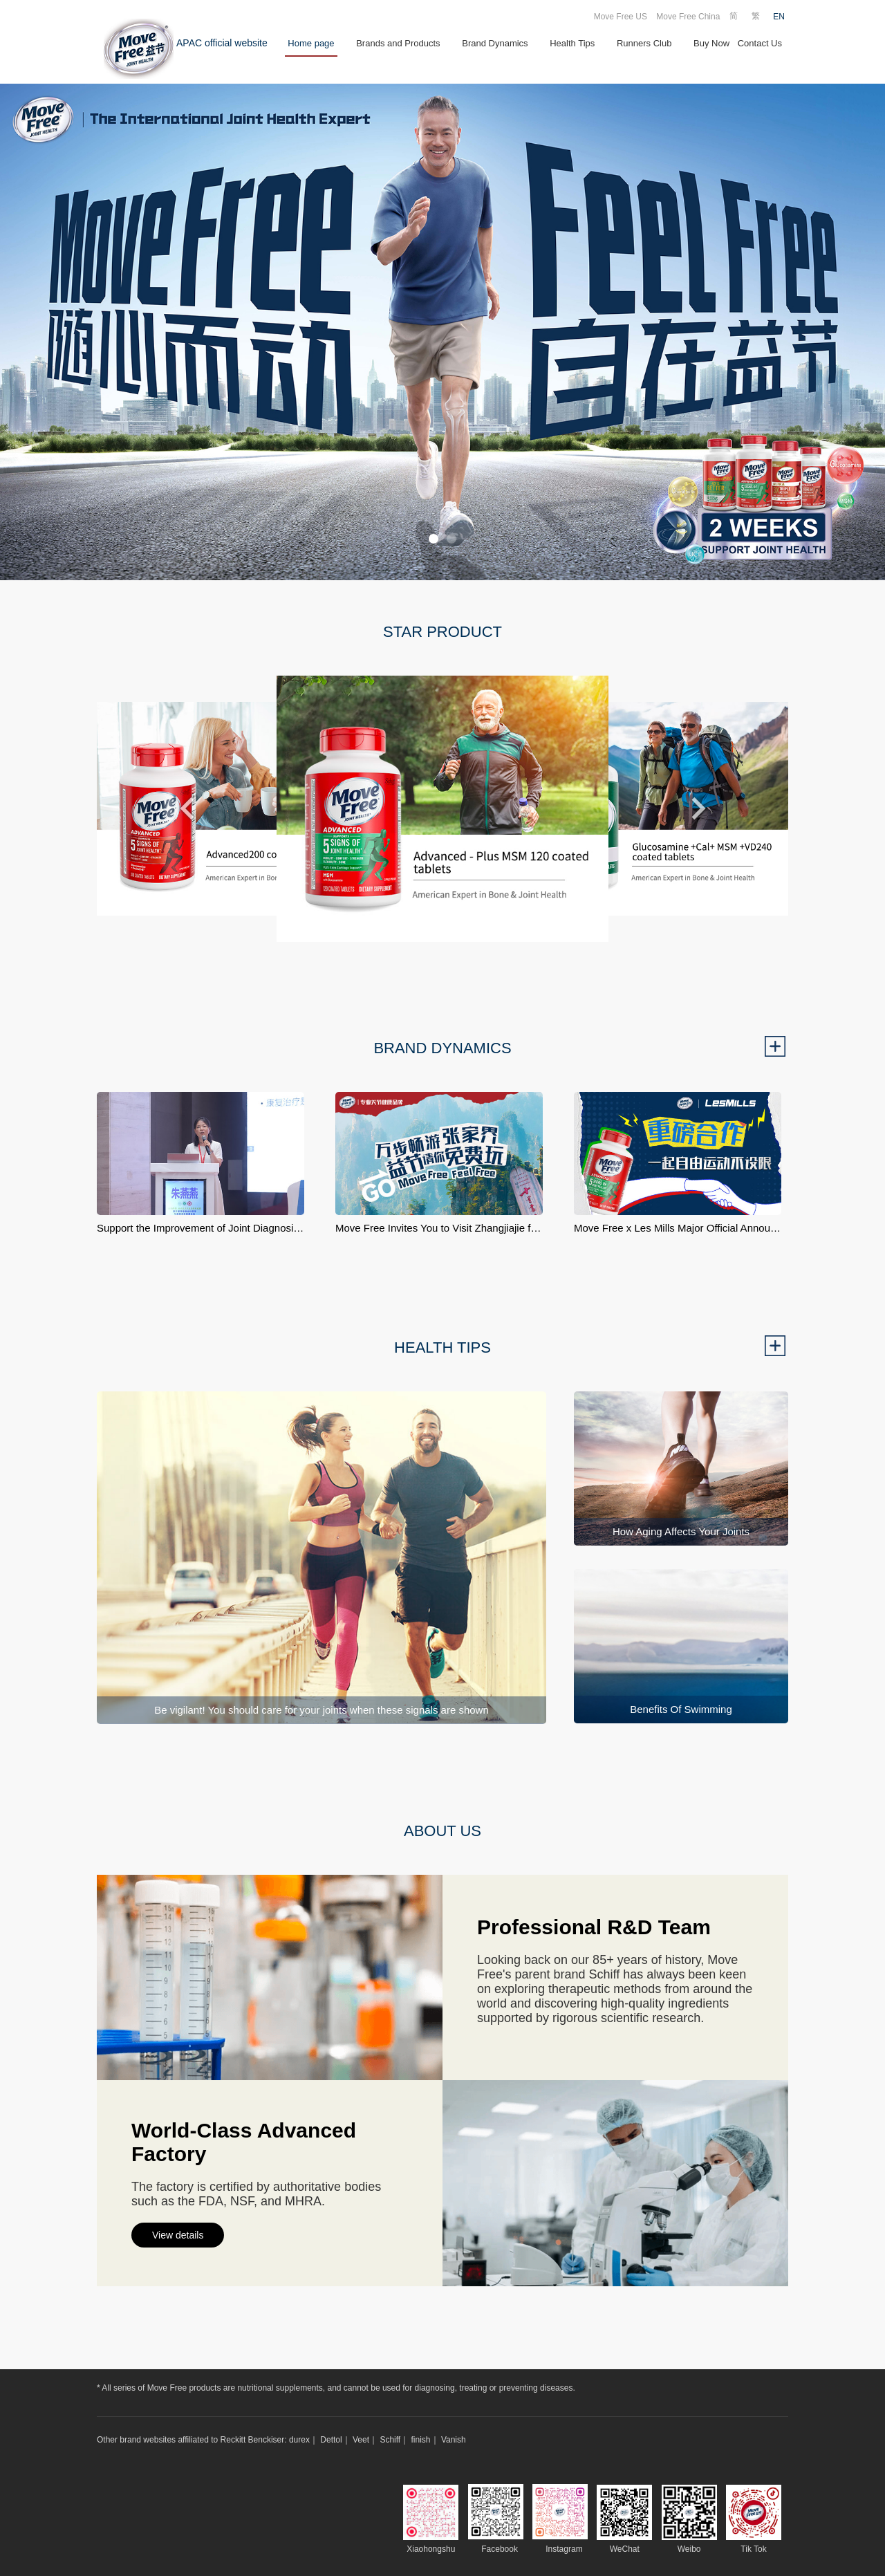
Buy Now (711, 43)
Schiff (390, 2440)
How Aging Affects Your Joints (681, 1531)
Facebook (499, 2549)
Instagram (563, 2549)
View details (177, 2235)
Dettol (331, 2440)
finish (421, 2440)
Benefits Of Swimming (681, 1709)
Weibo (689, 2549)
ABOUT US (442, 1831)
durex (299, 2440)
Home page (311, 43)
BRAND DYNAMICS (442, 1048)
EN (779, 16)
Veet (361, 2440)
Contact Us (760, 43)
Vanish (453, 2440)
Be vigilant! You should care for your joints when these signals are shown (321, 1710)
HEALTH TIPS (442, 1347)
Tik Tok (753, 2549)
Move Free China (688, 16)
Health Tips (572, 43)
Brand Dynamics (495, 43)
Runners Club (644, 43)
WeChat (625, 2549)
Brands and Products (398, 43)
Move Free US (620, 16)
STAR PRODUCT (442, 631)
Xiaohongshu (431, 2549)
